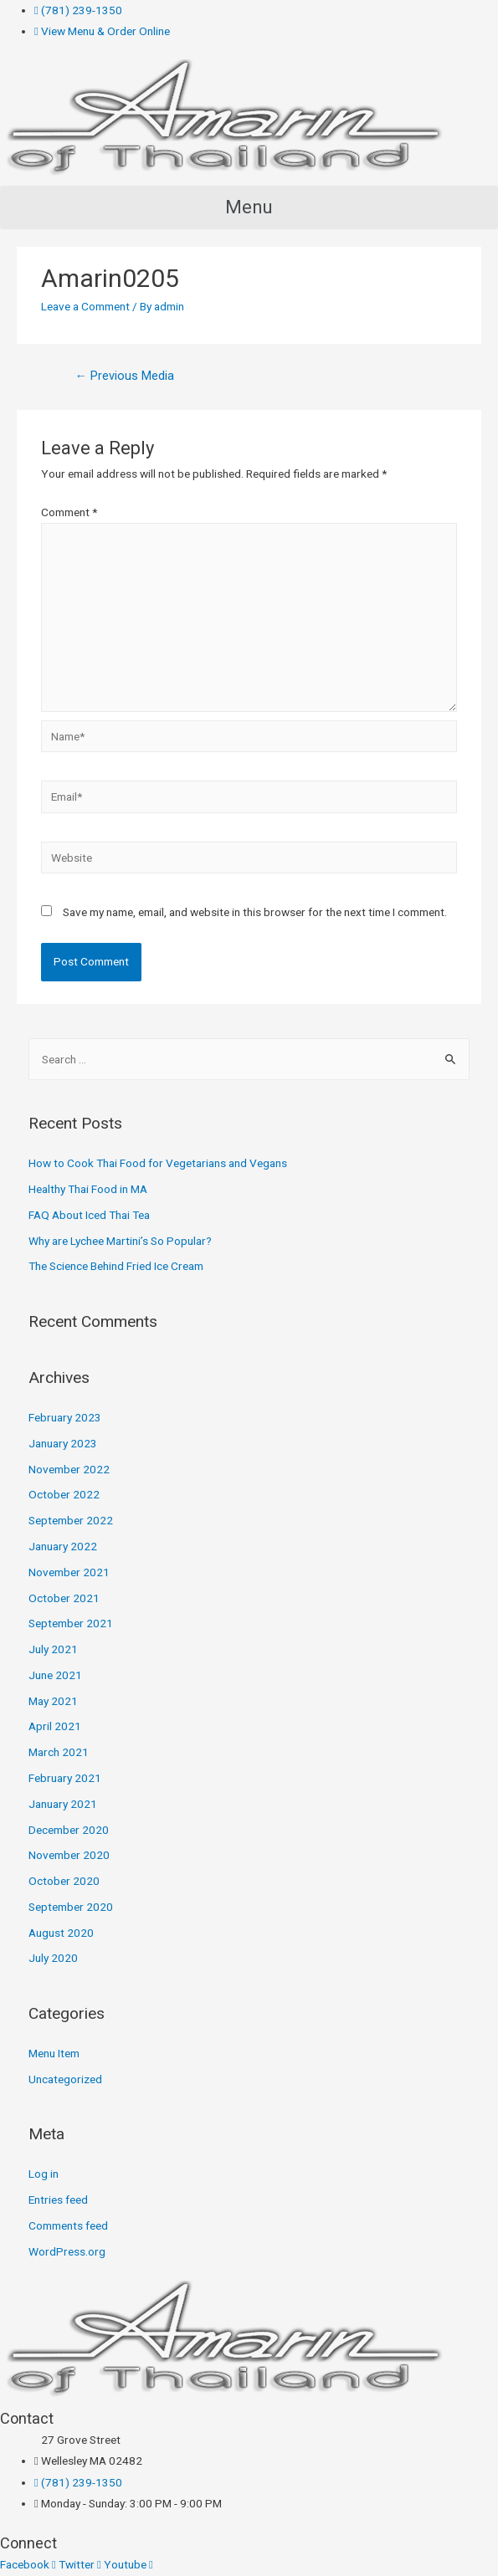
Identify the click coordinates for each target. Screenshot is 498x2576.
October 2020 (64, 1880)
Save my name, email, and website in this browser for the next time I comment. (255, 912)
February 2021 (64, 1778)
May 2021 (53, 1701)
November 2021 (69, 1572)
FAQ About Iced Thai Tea (89, 1214)
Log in (43, 2173)
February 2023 (64, 1417)
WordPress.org (66, 2251)
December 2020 (68, 1829)
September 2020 (70, 1906)
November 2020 (69, 1855)
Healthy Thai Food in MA (87, 1189)
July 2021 (53, 1649)
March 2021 (58, 1752)
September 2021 (70, 1623)
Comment (69, 512)
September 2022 (70, 1520)
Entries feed (58, 2199)
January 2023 (62, 1443)
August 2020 (61, 1932)
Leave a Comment (85, 306)
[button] (249, 207)
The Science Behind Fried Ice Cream (115, 1266)
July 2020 (53, 1957)
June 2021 (55, 1675)
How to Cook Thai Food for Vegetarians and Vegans (157, 1163)
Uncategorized (65, 2079)
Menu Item (54, 2053)
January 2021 (62, 1803)
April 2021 (54, 1726)
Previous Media (124, 375)
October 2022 (64, 1494)
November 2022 (69, 1469)
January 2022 (62, 1546)
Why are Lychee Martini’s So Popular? (120, 1240)
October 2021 (64, 1598)
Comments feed (68, 2225)
